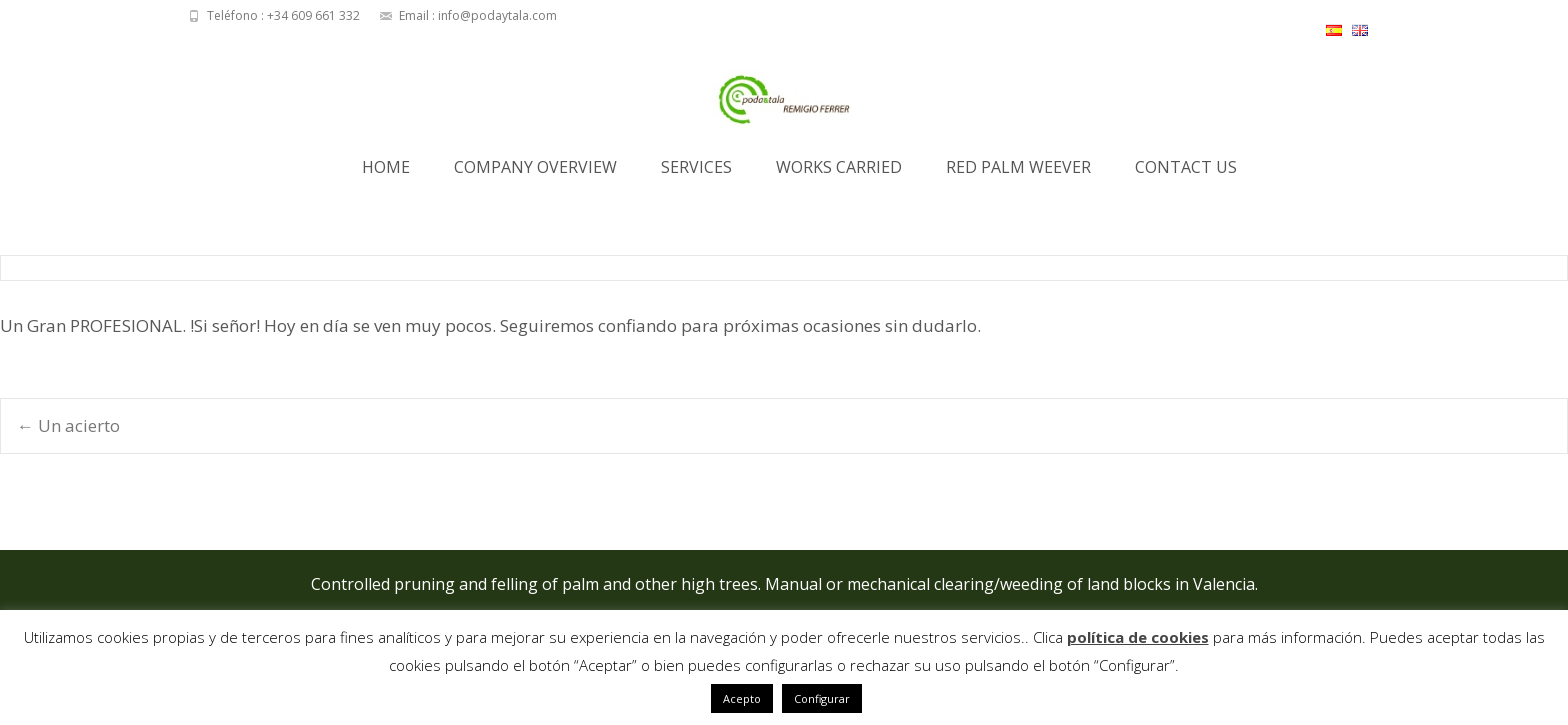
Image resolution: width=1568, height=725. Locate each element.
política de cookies (1138, 637)
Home (386, 173)
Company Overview (535, 173)
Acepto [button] (742, 698)
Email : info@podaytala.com (478, 15)
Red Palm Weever (1018, 173)
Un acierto (68, 425)
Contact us (1186, 173)
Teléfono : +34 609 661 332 (283, 15)
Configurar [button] (822, 698)
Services (696, 173)
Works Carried (839, 173)
